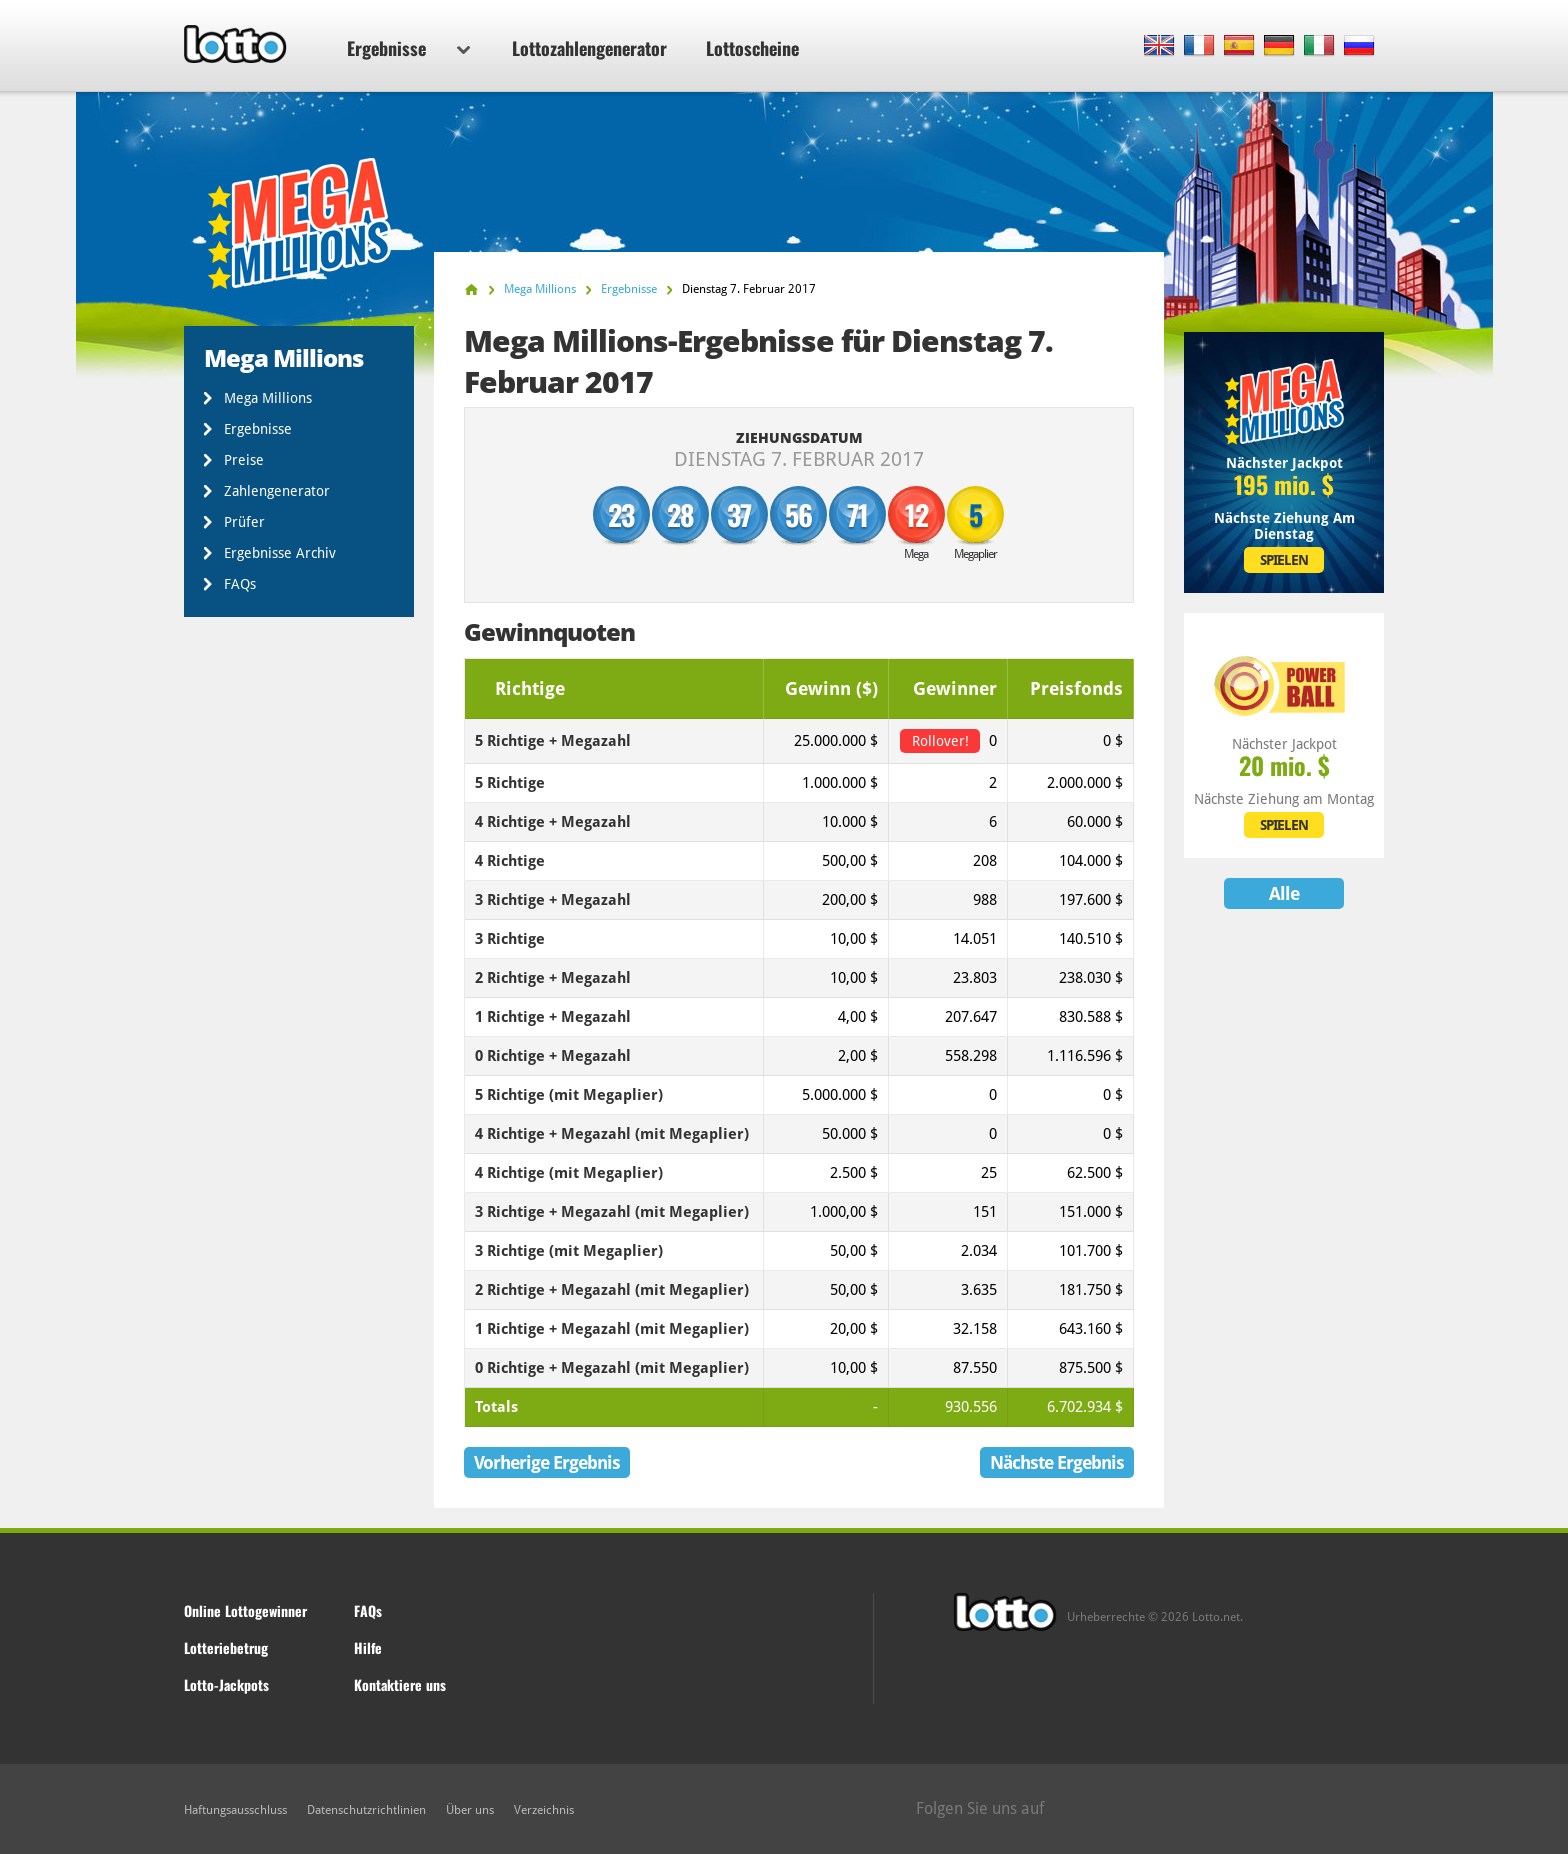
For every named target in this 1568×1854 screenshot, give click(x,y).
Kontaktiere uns (400, 1684)
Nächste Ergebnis (1057, 1462)
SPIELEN (1284, 560)
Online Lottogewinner (245, 1610)
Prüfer (244, 522)
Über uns (470, 1810)
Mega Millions (268, 398)
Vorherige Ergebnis (547, 1462)
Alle (1284, 893)
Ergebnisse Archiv (280, 553)
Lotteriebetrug (226, 1647)
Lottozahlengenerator (589, 48)
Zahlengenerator (277, 491)
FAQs (240, 584)
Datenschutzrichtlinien (366, 1810)
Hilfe (368, 1647)
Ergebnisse (408, 48)
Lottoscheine (752, 48)
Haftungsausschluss (235, 1810)
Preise (244, 460)
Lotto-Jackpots (226, 1684)
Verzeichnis (544, 1810)
